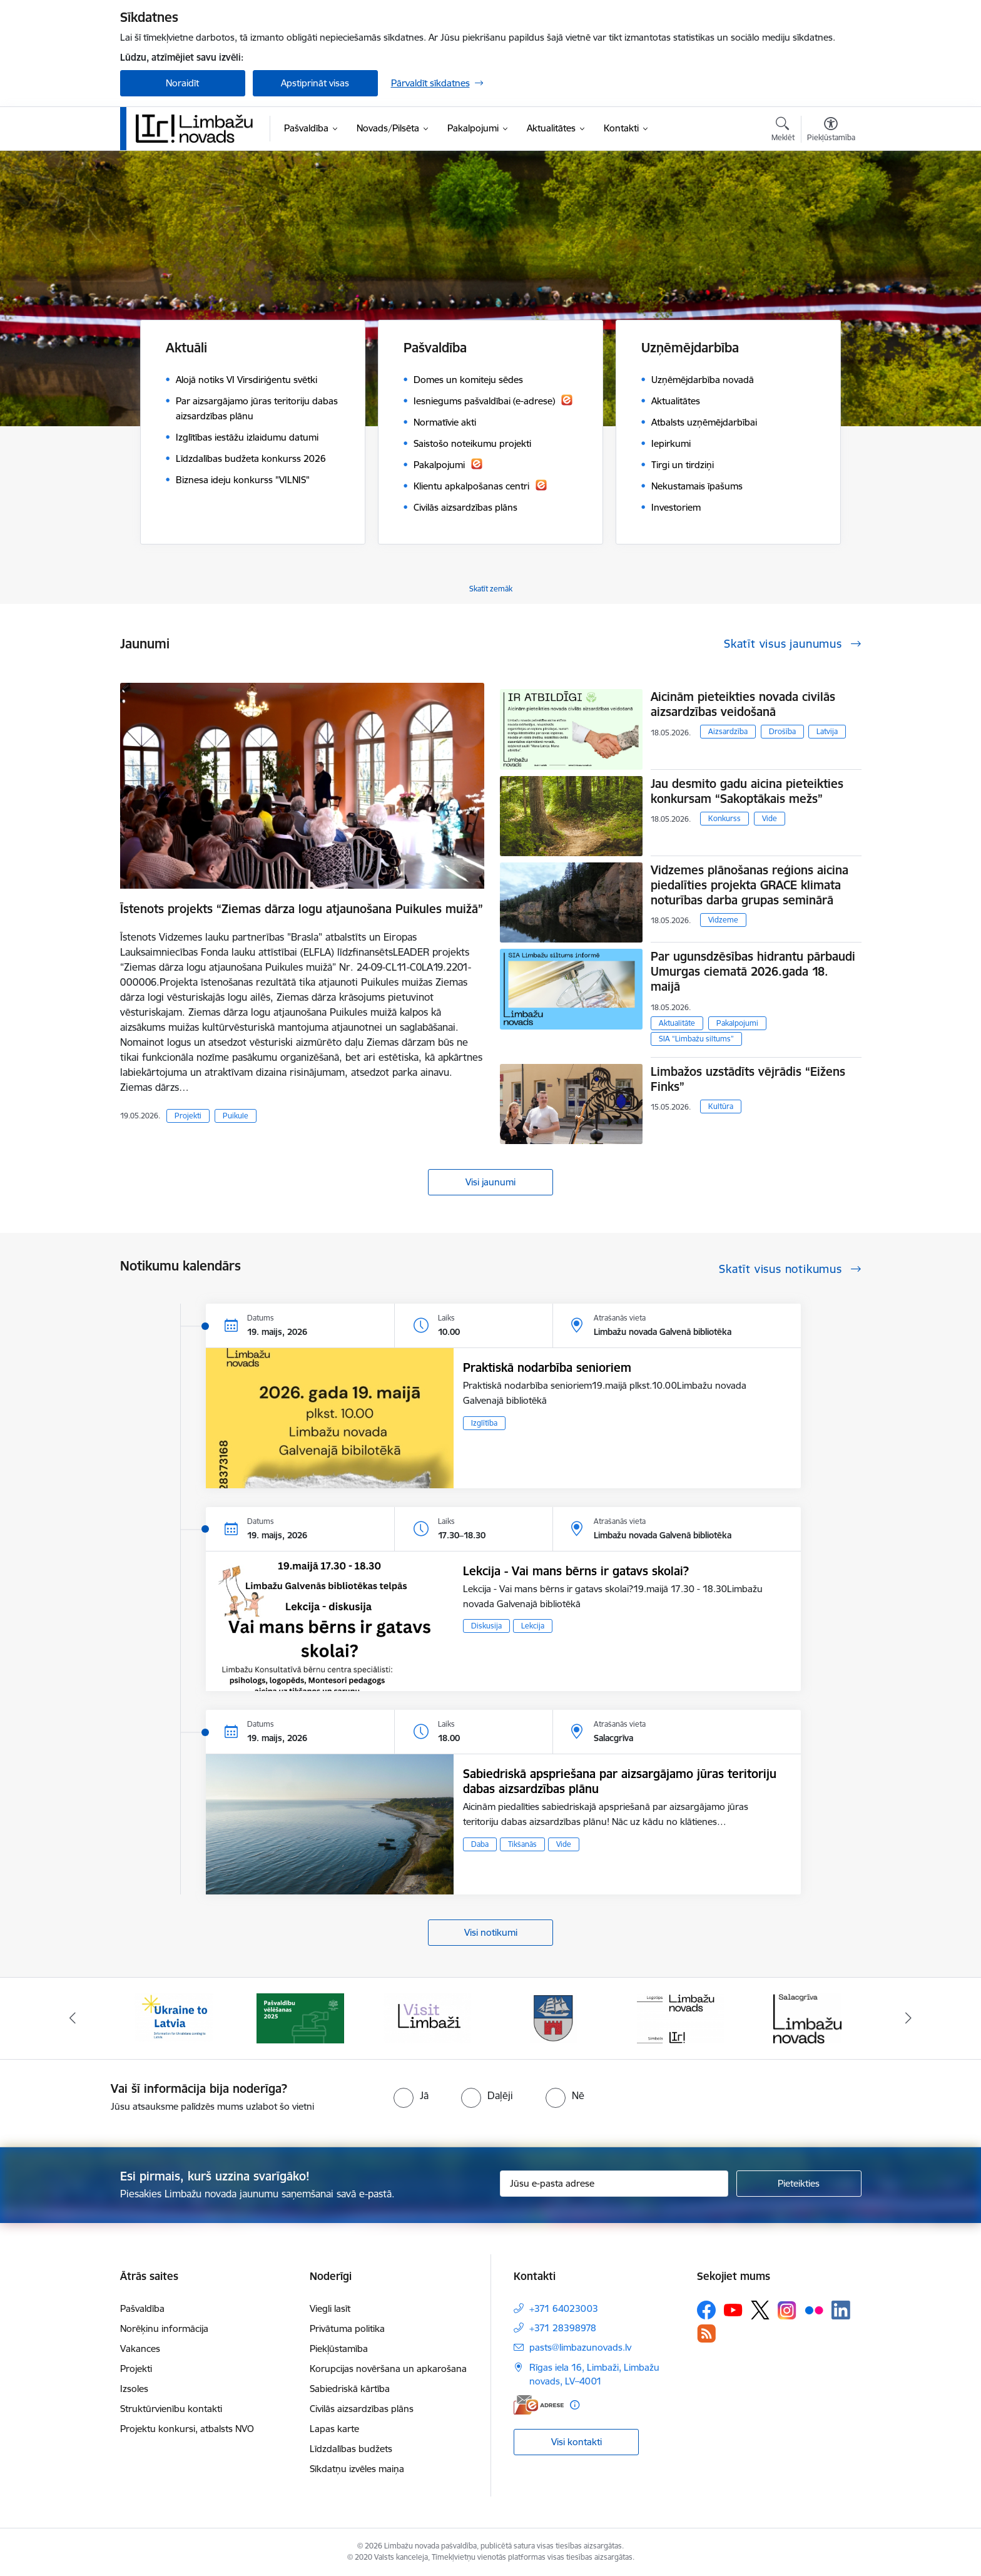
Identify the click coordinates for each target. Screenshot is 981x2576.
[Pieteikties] (799, 2183)
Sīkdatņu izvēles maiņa (357, 2469)
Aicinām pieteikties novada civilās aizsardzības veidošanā (743, 704)
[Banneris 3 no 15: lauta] (427, 2017)
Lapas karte (334, 2429)
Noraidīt (182, 83)
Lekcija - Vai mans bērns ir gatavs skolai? (576, 1570)
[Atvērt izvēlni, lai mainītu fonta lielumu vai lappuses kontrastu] (831, 131)
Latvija (827, 731)
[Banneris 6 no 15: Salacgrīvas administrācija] (807, 2017)
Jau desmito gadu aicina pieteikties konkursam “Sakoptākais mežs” (747, 791)
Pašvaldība (142, 2308)
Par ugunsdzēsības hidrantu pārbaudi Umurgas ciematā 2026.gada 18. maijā (753, 971)
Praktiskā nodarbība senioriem (547, 1367)
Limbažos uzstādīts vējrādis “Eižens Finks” (748, 1079)
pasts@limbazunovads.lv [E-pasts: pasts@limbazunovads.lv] (580, 2347)
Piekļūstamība (339, 2348)
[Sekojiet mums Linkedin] (840, 2310)
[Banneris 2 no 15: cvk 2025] (300, 2017)
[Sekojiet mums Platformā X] (760, 2310)
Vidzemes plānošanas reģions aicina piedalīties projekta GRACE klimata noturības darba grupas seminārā (749, 884)
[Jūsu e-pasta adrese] (614, 2183)
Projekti (188, 1115)
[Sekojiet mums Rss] (706, 2333)
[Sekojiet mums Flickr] (814, 2309)
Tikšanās (522, 1844)
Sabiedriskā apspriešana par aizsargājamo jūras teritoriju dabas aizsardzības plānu (619, 1781)
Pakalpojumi (737, 1023)
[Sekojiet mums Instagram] (787, 2310)
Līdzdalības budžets (351, 2449)
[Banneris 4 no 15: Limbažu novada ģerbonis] (553, 2017)
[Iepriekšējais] (72, 2018)
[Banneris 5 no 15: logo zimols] (680, 2017)
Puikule (235, 1115)
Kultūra (720, 1106)
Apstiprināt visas (315, 83)
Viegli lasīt (330, 2308)
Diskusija (486, 1625)
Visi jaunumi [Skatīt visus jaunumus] (490, 1182)
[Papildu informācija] (574, 2405)
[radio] (411, 2095)
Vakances (140, 2348)
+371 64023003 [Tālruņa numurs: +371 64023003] (563, 2308)
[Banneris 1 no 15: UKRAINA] (174, 2017)
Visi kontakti (576, 2442)
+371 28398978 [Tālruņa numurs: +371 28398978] (562, 2328)
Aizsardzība (728, 731)
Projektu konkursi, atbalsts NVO (187, 2429)
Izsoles (134, 2389)
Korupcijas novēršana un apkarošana (388, 2368)
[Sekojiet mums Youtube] (733, 2309)
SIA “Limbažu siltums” (696, 1038)
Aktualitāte (677, 1023)
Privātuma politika (347, 2328)
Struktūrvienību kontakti (171, 2409)
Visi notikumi (490, 1932)
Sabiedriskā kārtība (350, 2389)
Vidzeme (723, 919)
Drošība (782, 731)
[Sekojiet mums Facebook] (706, 2310)
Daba (480, 1844)
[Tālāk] (909, 2018)
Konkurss (724, 818)
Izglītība (484, 1423)
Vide (769, 818)
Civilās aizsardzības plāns (362, 2409)
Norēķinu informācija (164, 2328)
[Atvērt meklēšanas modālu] (783, 131)
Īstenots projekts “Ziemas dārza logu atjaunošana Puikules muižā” (301, 908)
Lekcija (532, 1625)
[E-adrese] (539, 2405)
